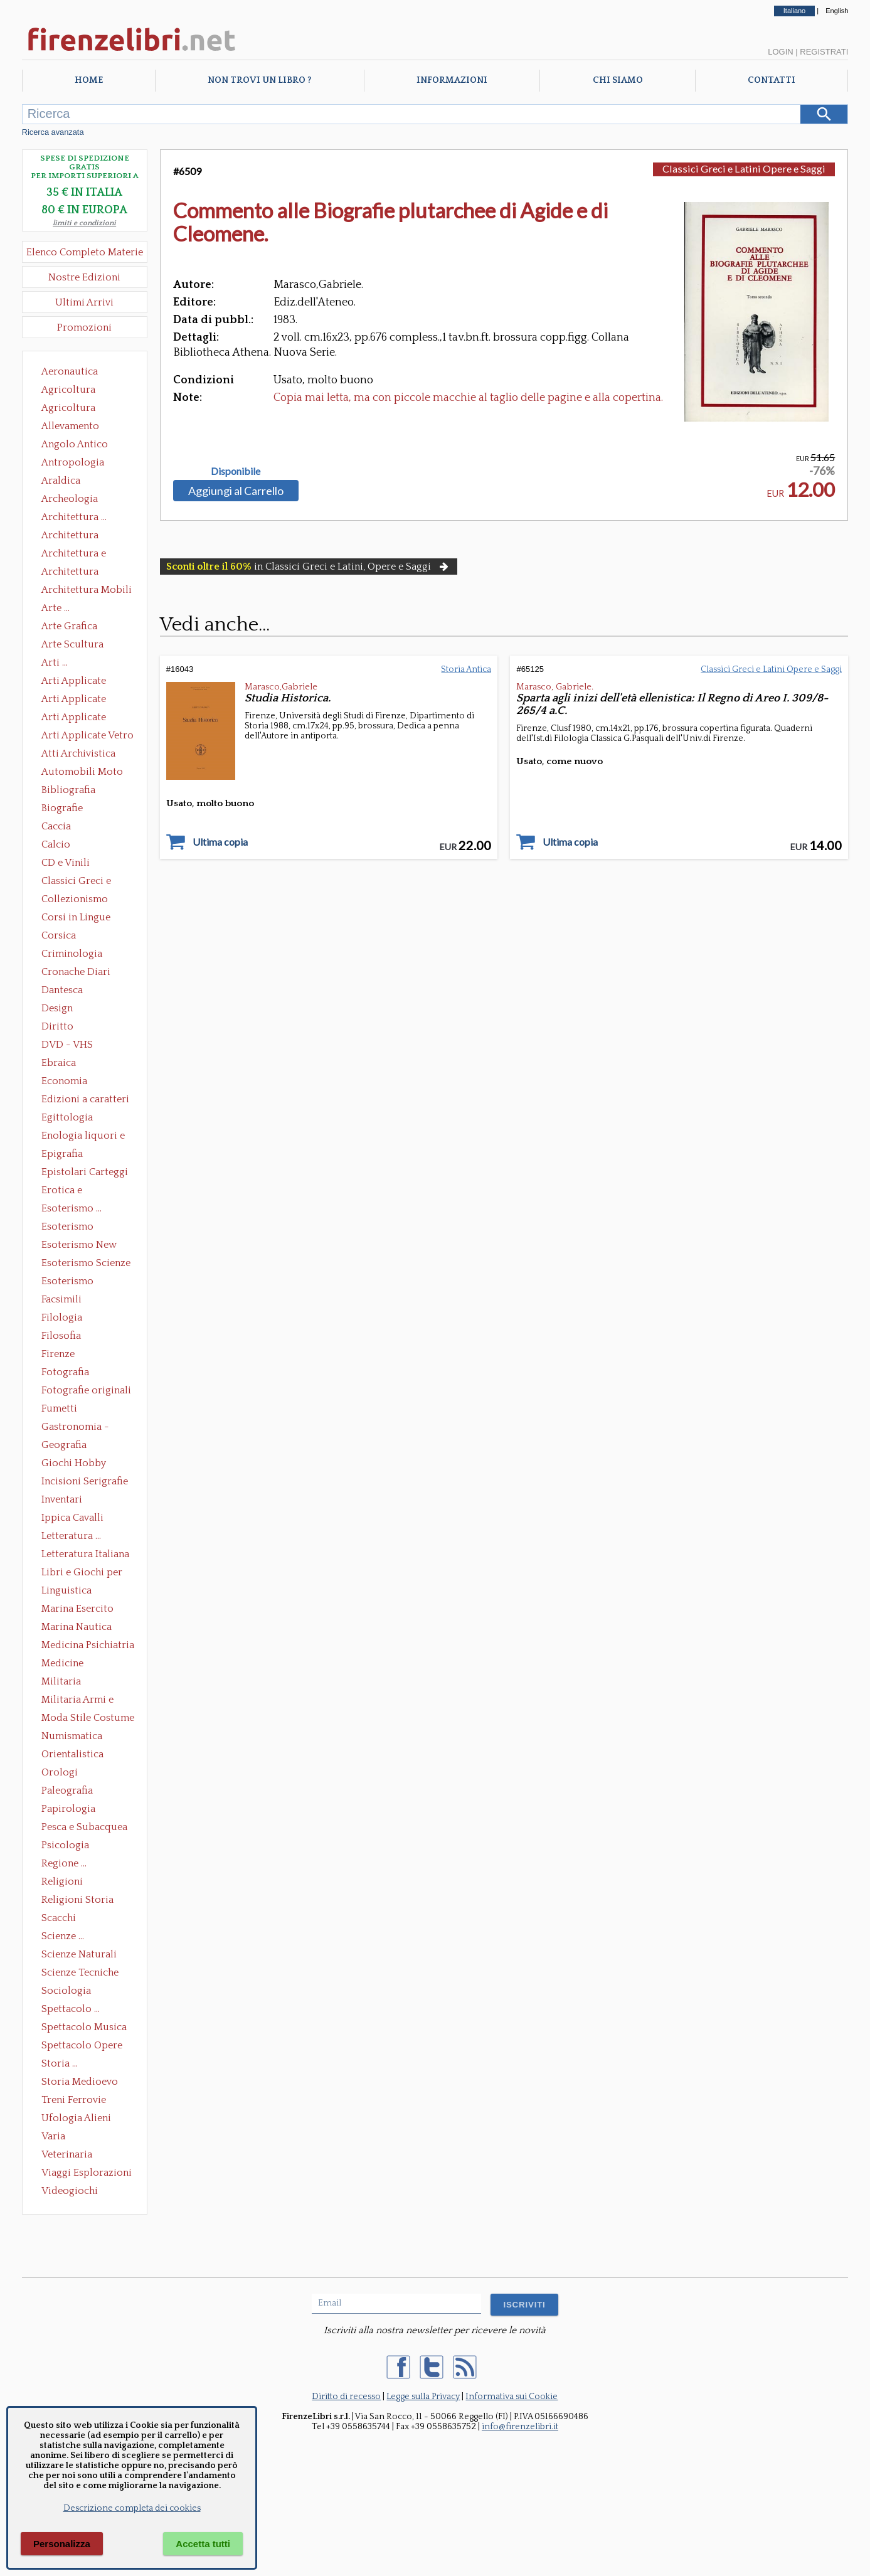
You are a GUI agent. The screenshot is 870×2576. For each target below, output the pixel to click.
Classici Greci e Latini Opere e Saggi (87, 882)
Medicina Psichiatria (87, 1645)
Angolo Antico (74, 444)
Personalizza (61, 2543)
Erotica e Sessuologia (69, 1191)
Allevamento (70, 426)
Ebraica (58, 1062)
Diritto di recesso (346, 2397)
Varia (53, 2136)
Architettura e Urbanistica (73, 555)
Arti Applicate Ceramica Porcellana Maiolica (86, 682)
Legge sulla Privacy (423, 2397)
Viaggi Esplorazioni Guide (86, 2174)
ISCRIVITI (524, 2304)
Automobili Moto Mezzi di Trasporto (85, 773)
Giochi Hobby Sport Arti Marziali (84, 1464)
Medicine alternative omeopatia (66, 1664)
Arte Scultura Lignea (72, 645)
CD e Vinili (65, 862)
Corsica (58, 935)
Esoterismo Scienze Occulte (85, 1264)
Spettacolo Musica (84, 2027)
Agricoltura (68, 389)
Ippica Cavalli (72, 1517)
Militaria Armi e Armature (77, 1701)
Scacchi (58, 1918)
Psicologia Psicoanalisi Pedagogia (68, 1846)
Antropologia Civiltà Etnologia (79, 464)
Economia (64, 1081)
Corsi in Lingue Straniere (75, 918)
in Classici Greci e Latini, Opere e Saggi (308, 566)
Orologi (59, 1772)
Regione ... (64, 1863)
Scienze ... (62, 1936)
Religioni (62, 1881)
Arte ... (55, 608)
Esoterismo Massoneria (67, 1228)
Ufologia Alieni (76, 2118)
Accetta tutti (203, 2543)
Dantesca (62, 990)
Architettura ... (74, 517)
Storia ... (59, 2063)
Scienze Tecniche (80, 1972)
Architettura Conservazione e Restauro (78, 536)
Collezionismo (74, 899)
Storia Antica (466, 669)
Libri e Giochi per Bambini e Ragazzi (82, 1573)
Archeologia (69, 498)
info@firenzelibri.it (520, 2427)
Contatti (771, 80)
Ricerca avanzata (53, 132)
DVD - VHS (67, 1044)
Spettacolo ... (70, 2008)
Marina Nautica (76, 1626)
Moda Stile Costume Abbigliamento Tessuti (87, 1719)
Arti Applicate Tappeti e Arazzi (78, 718)
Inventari (61, 1499)
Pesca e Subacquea (84, 1827)
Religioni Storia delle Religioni (77, 1901)
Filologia (61, 1317)
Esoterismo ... (71, 1208)
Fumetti (59, 1408)
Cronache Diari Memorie (75, 973)
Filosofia (61, 1335)
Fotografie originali (86, 1390)
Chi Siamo (618, 80)
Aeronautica (69, 371)
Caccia (56, 826)
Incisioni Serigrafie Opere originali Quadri (84, 1482)
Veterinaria (66, 2154)
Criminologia (71, 953)
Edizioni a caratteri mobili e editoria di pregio (86, 1100)
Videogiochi (69, 2190)
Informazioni (451, 80)
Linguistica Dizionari (66, 1592)
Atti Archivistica (78, 753)
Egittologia (67, 1117)
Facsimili (61, 1299)
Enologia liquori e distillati (83, 1137)
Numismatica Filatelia (71, 1737)
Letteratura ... (71, 1535)
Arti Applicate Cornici (73, 700)
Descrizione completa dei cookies (132, 2508)
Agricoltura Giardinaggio (71, 409)
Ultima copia (220, 842)
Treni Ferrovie (73, 2099)
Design (57, 1008)
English (836, 10)
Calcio (55, 844)
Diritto (57, 1026)
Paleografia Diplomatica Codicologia (69, 1792)
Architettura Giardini (69, 573)
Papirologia (68, 1808)
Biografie (62, 808)
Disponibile (235, 471)
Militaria (61, 1681)
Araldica (60, 480)
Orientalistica (72, 1754)
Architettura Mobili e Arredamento (86, 591)
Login (780, 51)
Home (89, 80)
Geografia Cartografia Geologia (67, 1446)
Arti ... (54, 662)
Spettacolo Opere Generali (81, 2046)
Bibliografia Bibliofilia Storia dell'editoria (79, 791)
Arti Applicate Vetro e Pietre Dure (87, 736)
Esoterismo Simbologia (68, 1282)
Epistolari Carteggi (84, 1172)
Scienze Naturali (79, 1954)
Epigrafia (62, 1153)
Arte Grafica (69, 626)
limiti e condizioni (84, 223)
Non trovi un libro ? (259, 80)
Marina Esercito (77, 1608)
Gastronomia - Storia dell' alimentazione (75, 1428)
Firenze (58, 1354)
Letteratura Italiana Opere (85, 1555)
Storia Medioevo (79, 2081)
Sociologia (66, 1990)
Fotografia (65, 1372)
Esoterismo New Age (79, 1246)
